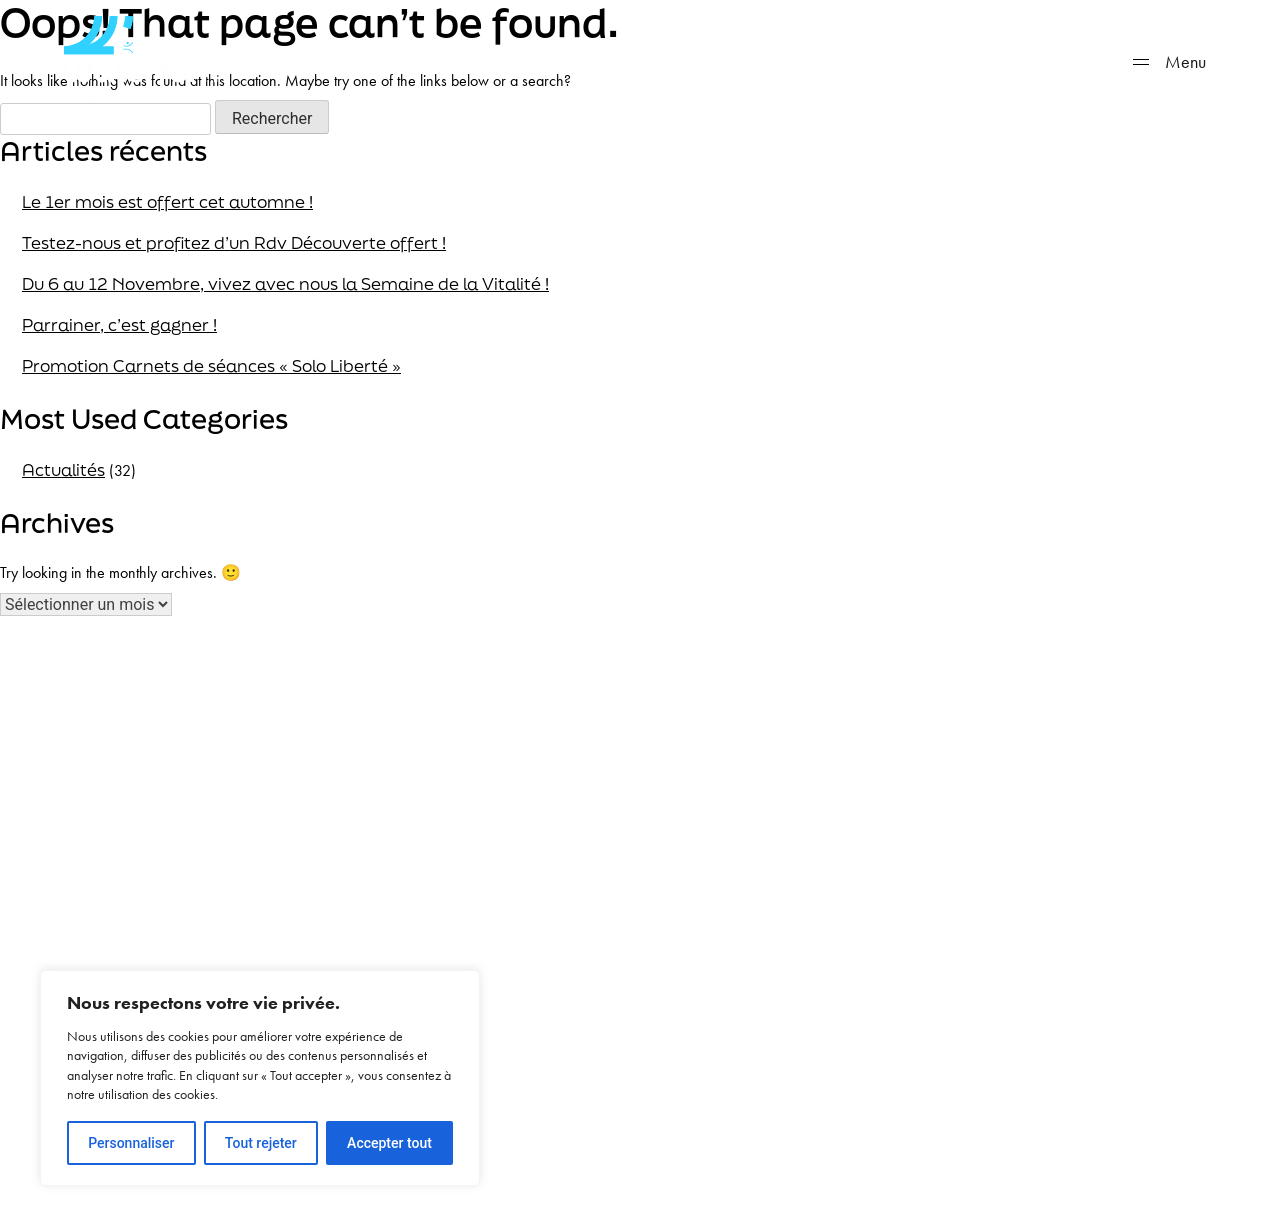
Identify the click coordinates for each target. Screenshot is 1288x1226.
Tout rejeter (261, 1143)
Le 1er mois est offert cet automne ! (167, 201)
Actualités (63, 469)
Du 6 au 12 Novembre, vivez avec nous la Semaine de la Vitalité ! (285, 283)
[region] (260, 1078)
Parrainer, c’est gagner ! (119, 324)
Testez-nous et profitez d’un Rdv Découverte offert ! (234, 242)
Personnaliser (131, 1143)
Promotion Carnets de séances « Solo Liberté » (211, 365)
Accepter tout (389, 1143)
